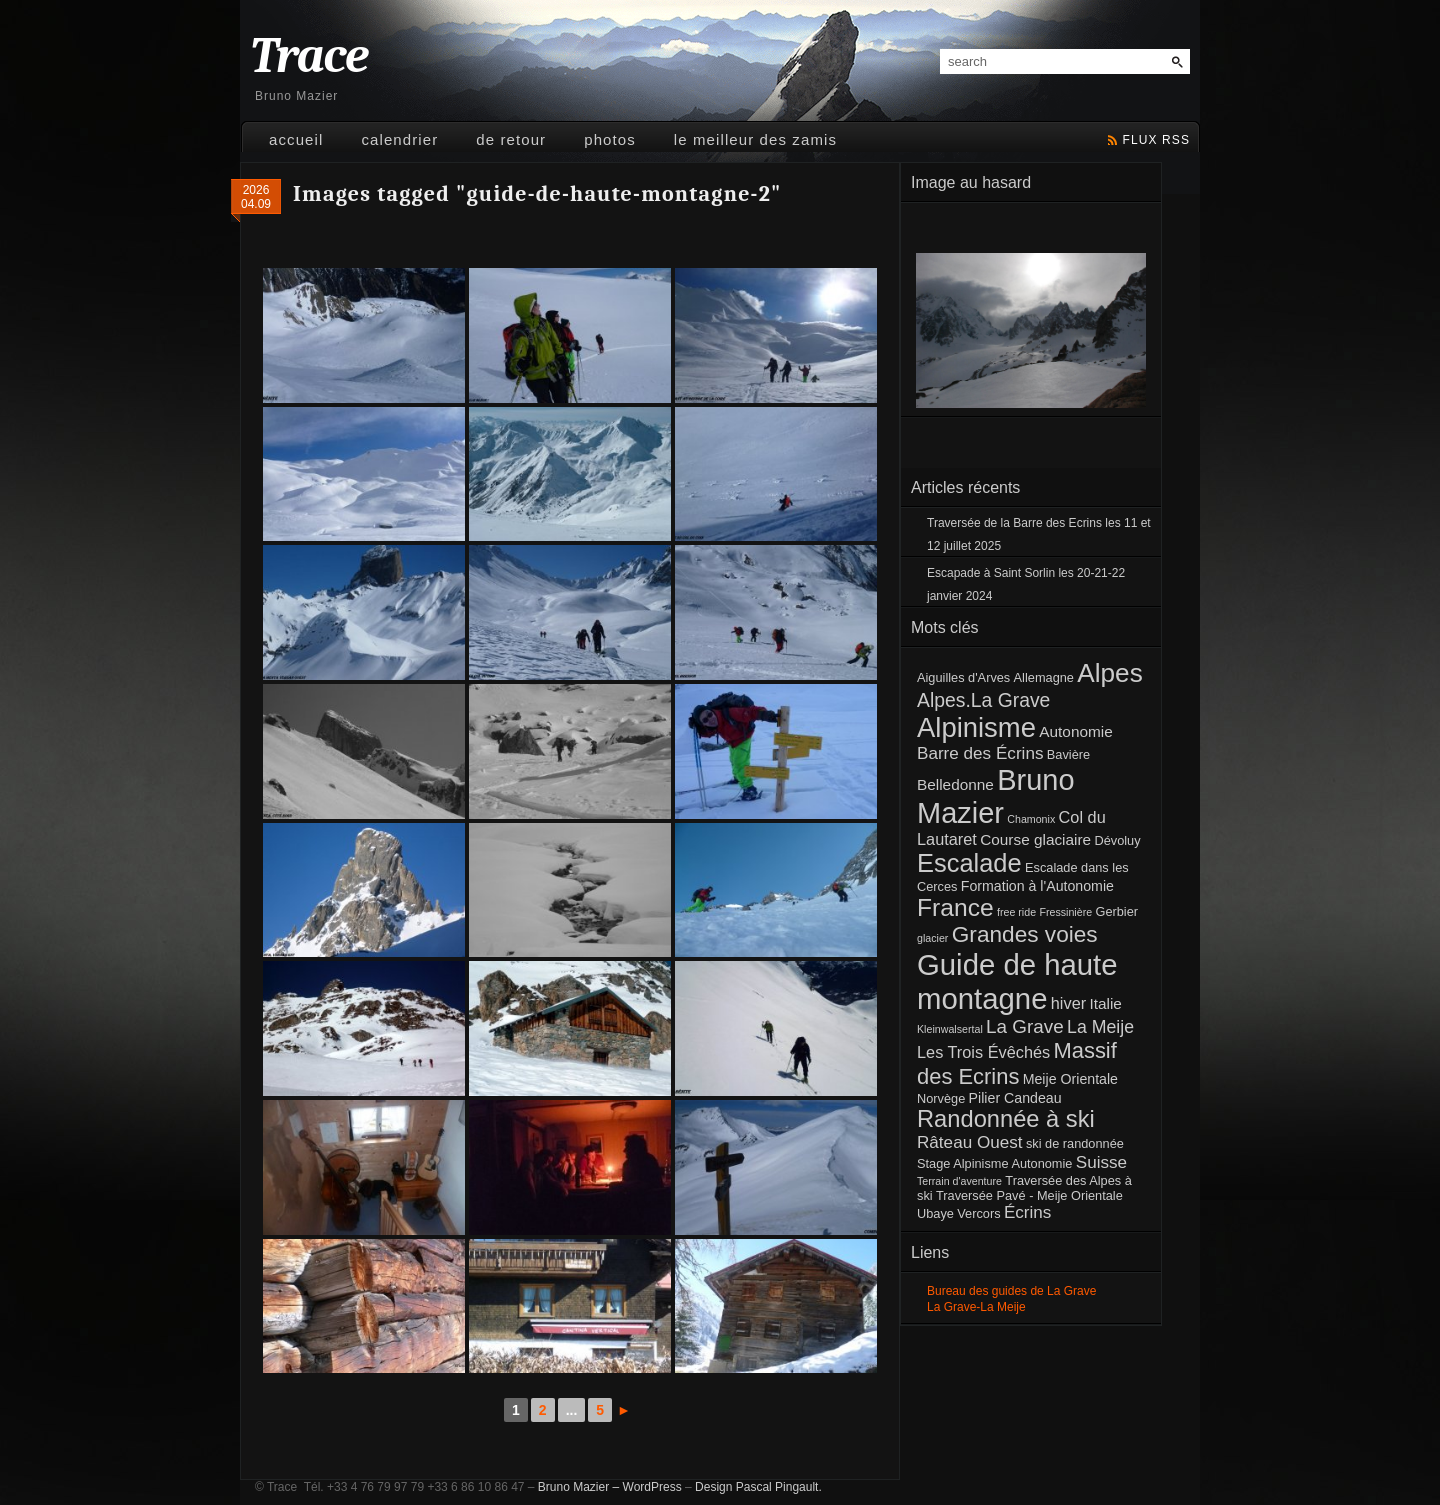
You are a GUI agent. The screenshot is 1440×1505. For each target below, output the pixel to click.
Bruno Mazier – (578, 1487)
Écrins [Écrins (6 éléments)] (1028, 1212)
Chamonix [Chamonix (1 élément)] (1031, 819)
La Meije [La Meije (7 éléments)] (1100, 1027)
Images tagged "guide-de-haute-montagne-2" (537, 194)
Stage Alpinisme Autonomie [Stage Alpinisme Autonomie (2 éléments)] (994, 1163)
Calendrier (399, 139)
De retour (511, 139)
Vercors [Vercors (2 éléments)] (978, 1213)
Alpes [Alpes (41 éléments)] (1109, 673)
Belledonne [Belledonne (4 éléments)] (955, 784)
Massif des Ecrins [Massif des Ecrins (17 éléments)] (1017, 1063)
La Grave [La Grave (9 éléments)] (1025, 1026)
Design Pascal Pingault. (758, 1487)
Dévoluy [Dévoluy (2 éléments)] (1117, 840)
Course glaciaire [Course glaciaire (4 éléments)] (1035, 839)
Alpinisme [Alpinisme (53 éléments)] (976, 727)
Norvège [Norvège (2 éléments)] (941, 1098)
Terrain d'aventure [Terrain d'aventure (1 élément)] (959, 1181)
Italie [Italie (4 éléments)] (1105, 1003)
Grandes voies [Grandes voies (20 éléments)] (1025, 934)
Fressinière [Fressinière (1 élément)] (1065, 912)
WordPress (652, 1487)
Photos (610, 139)
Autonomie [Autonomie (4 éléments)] (1075, 731)
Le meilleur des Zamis (755, 139)
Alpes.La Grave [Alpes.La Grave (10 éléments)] (983, 700)
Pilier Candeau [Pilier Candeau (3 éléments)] (1015, 1098)
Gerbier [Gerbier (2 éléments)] (1116, 911)
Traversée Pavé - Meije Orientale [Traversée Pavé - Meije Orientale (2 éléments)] (1029, 1195)
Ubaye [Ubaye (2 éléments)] (935, 1213)
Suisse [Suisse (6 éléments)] (1101, 1162)
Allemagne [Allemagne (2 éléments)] (1044, 677)
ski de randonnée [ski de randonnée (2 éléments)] (1075, 1143)
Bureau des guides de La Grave (1011, 1291)
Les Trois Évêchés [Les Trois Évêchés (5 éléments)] (983, 1052)
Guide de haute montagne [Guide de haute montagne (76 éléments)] (1017, 981)
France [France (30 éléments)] (955, 907)
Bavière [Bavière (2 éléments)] (1068, 754)
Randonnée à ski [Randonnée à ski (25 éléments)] (1006, 1119)
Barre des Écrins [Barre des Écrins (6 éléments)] (980, 753)
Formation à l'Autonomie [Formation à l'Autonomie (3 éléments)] (1037, 886)
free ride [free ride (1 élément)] (1016, 912)
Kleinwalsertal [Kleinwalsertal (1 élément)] (950, 1029)
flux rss (1156, 140)
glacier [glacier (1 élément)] (932, 938)
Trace (309, 56)
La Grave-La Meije (976, 1307)
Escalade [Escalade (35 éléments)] (969, 863)
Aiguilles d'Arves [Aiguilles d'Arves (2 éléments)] (963, 677)
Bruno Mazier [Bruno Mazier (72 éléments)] (996, 796)
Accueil (296, 139)
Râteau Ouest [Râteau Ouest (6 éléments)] (970, 1142)
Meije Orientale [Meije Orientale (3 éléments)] (1070, 1079)
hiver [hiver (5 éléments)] (1068, 1003)
